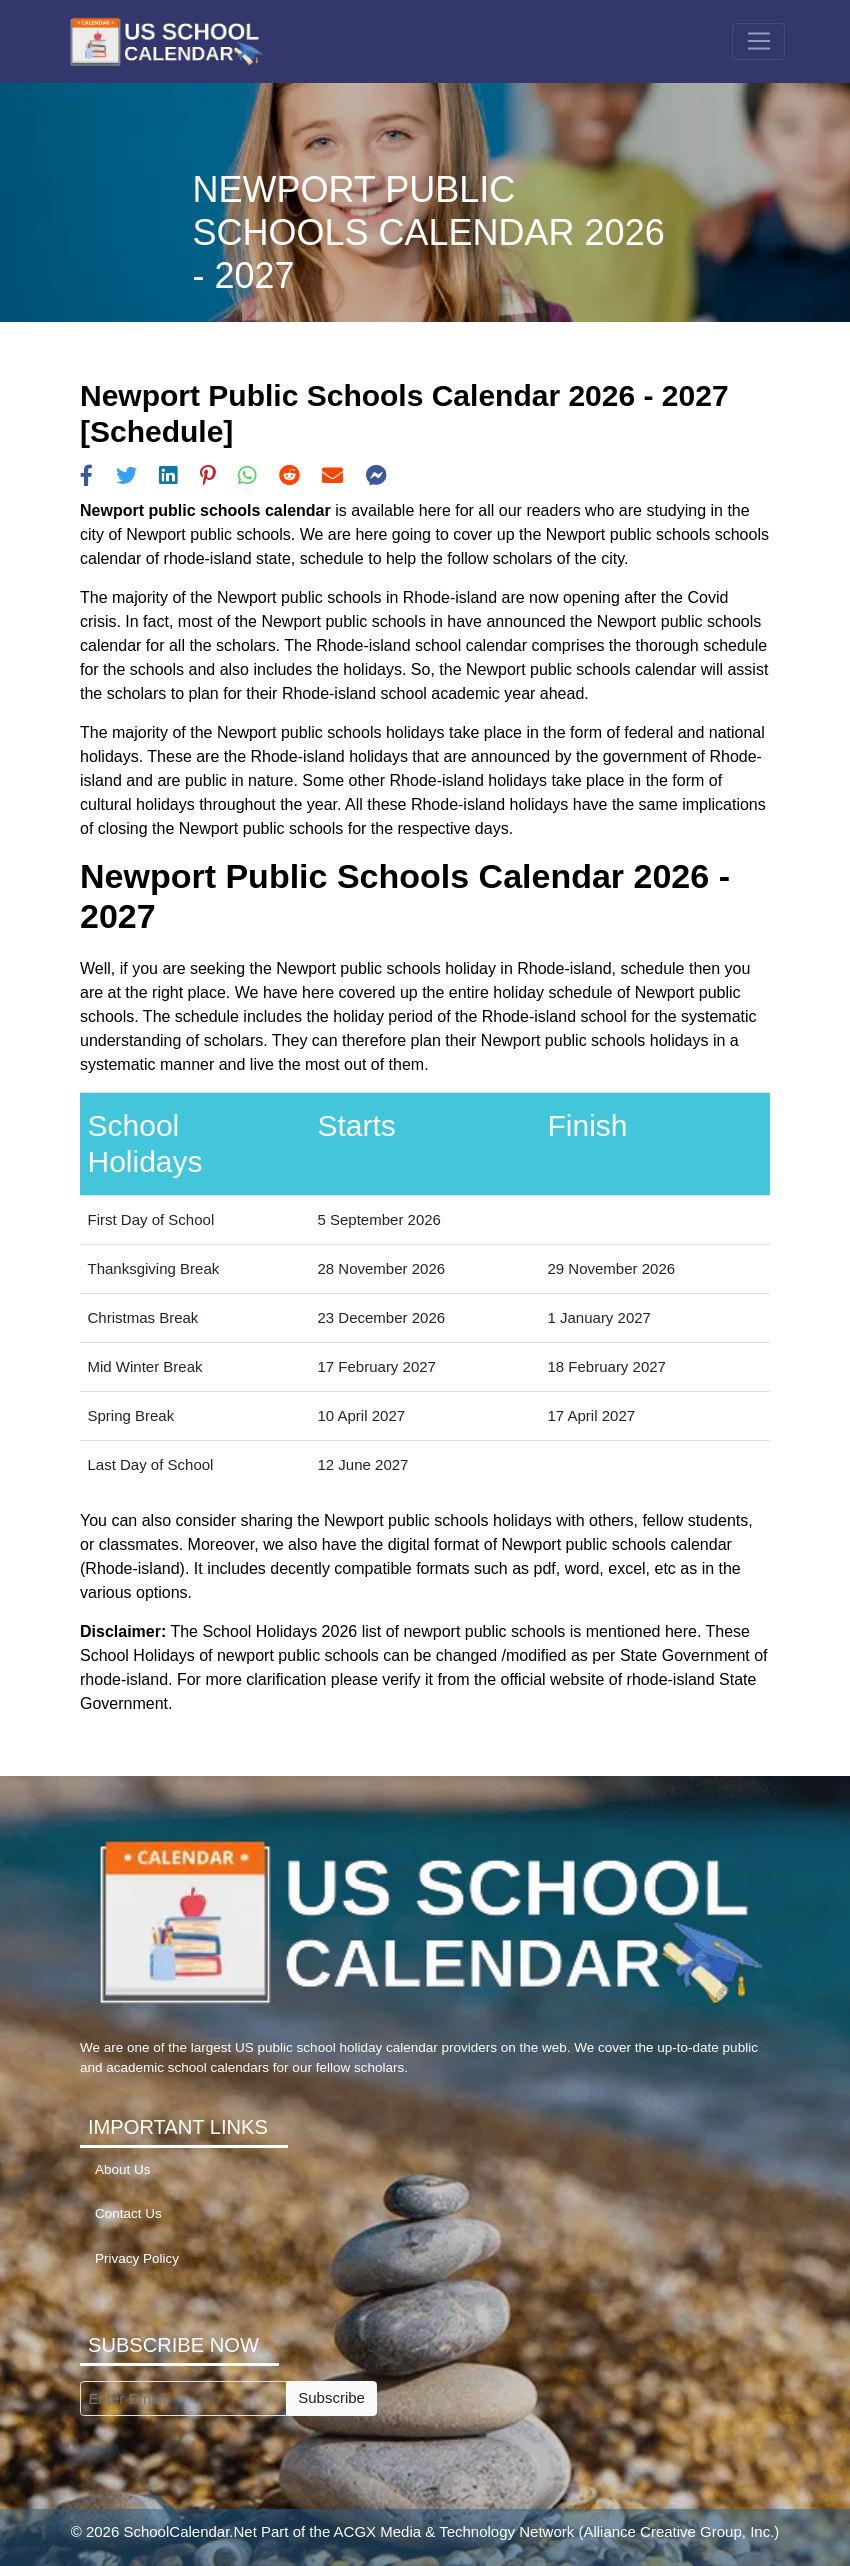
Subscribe (331, 2397)
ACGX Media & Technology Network (454, 2531)
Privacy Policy (137, 2258)
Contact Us (128, 2213)
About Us (123, 2169)
